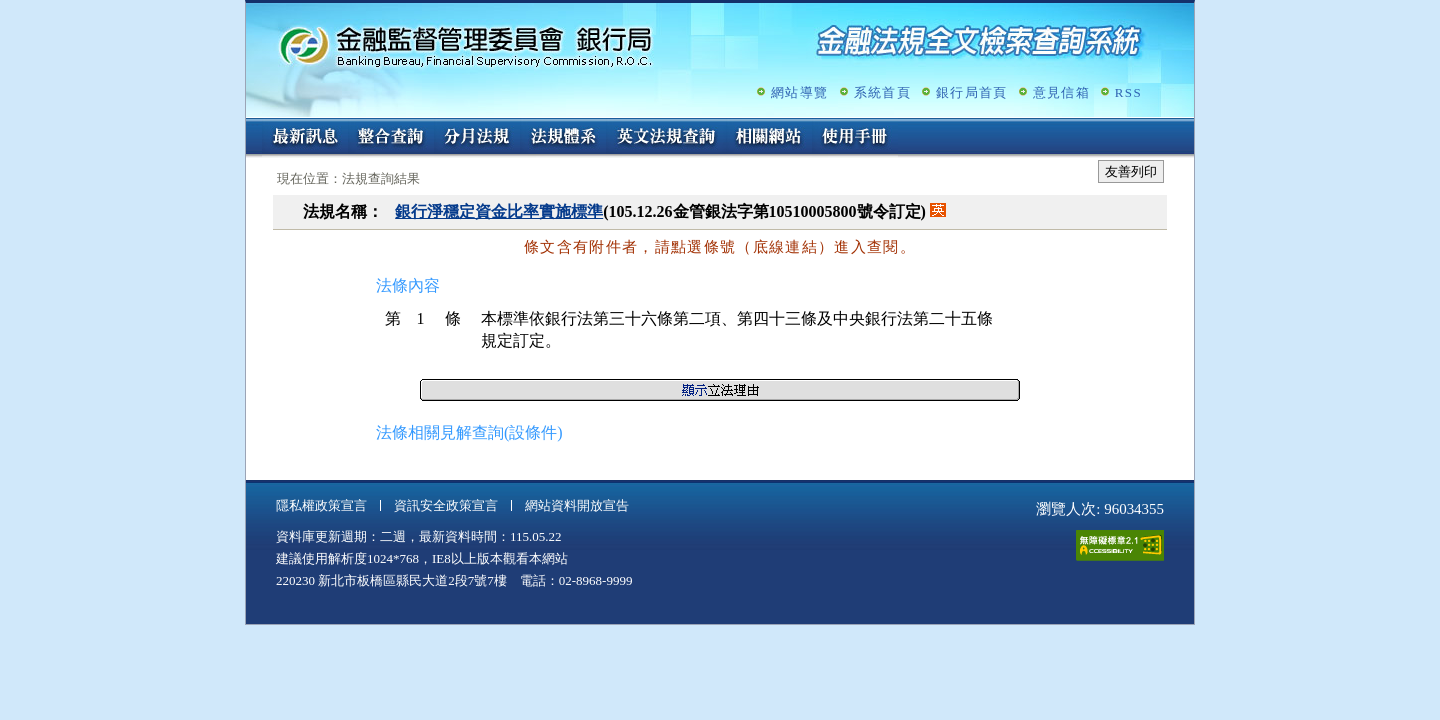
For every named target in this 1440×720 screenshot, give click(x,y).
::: (252, 126)
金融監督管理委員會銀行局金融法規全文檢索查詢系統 (466, 45)
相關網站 (769, 138)
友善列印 (1131, 171)
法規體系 (563, 138)
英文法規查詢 (666, 138)
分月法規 (477, 138)
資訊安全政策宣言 (446, 505)
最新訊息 (305, 138)
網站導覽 (799, 92)
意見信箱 (1061, 92)
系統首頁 (882, 92)
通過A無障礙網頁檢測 (1120, 545)
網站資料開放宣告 (577, 505)
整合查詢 (391, 138)
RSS (1128, 92)
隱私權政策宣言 (321, 505)
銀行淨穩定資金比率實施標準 (499, 211)
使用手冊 (855, 138)
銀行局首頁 (972, 92)
